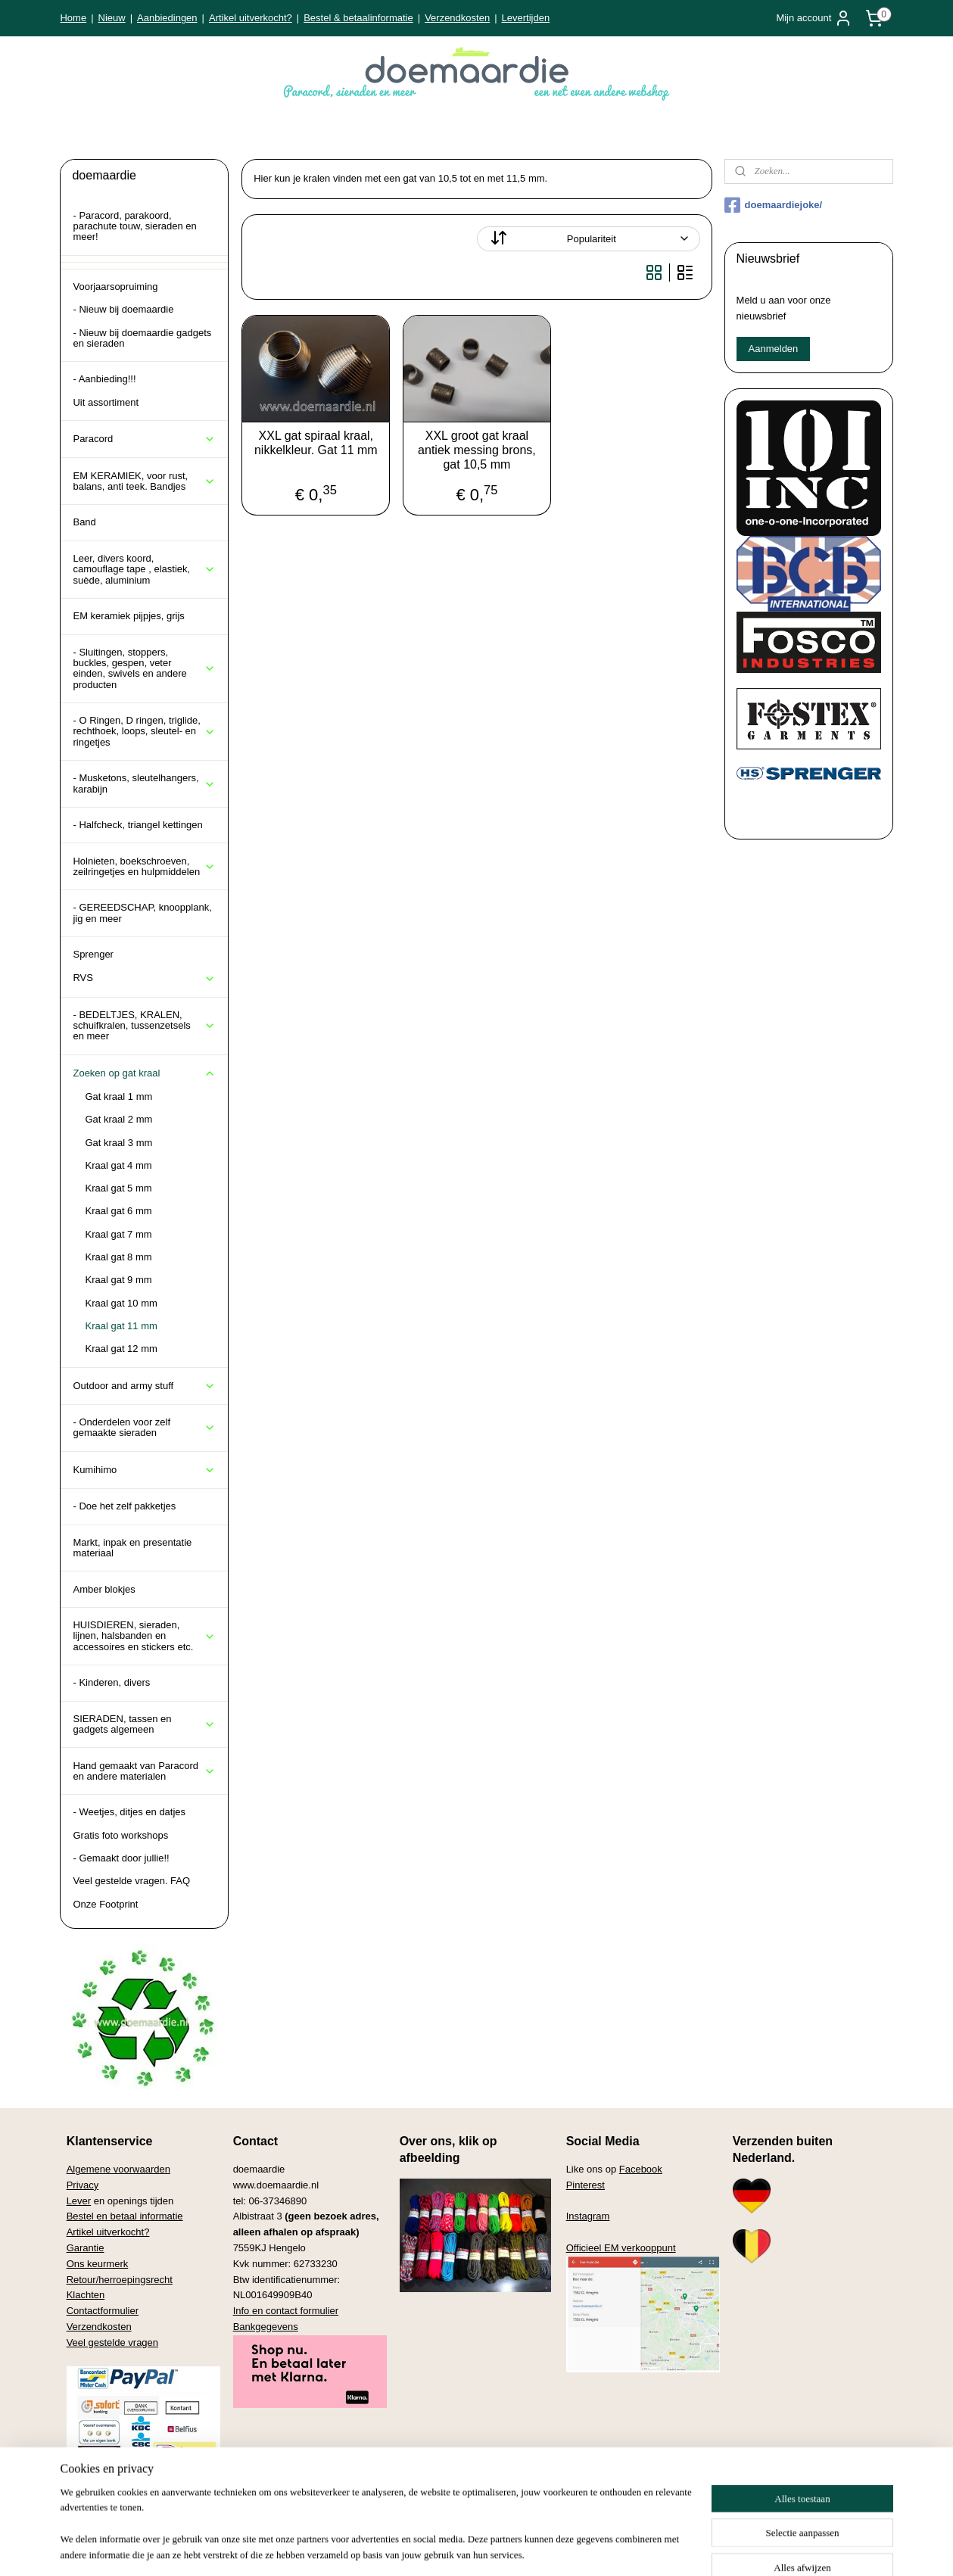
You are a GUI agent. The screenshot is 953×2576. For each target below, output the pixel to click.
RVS (144, 978)
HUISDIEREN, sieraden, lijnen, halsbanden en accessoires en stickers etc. (144, 1635)
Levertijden (526, 17)
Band (84, 522)
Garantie (85, 2248)
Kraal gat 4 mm (118, 1165)
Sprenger (93, 954)
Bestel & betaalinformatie (358, 17)
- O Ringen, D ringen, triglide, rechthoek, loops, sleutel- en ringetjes (144, 731)
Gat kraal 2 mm (118, 1119)
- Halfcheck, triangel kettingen (137, 824)
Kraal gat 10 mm (121, 1303)
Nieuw (112, 17)
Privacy (83, 2185)
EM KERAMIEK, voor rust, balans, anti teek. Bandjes (144, 481)
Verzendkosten (457, 17)
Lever (79, 2201)
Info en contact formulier (285, 2310)
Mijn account (814, 18)
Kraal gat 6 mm (118, 1210)
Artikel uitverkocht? (250, 17)
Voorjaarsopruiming (115, 286)
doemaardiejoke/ (773, 205)
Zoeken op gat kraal (144, 1073)
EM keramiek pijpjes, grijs (128, 615)
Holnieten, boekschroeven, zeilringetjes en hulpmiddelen (144, 866)
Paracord (144, 439)
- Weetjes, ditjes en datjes (129, 1812)
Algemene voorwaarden (118, 2169)
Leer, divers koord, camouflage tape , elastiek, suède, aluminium (144, 569)
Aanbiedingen (167, 17)
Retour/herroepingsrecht (120, 2279)
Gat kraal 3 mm (118, 1142)
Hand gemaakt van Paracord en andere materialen (144, 1771)
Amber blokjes (104, 1589)
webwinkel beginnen (503, 2548)
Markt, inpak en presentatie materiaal (132, 1548)
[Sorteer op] (588, 239)
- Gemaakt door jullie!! (121, 1858)
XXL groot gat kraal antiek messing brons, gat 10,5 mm (477, 450)
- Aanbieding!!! (104, 379)
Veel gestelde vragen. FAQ (131, 1880)
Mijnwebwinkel (620, 2548)
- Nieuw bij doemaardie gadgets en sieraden (142, 338)
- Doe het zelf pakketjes (124, 1506)
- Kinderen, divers (111, 1682)
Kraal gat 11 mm (121, 1326)
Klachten (86, 2294)
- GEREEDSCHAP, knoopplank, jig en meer (142, 913)
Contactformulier (103, 2310)
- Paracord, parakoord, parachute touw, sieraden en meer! (134, 226)
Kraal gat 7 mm (118, 1234)
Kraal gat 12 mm (121, 1348)
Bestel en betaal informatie (125, 2216)
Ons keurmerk (98, 2263)
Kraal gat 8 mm (118, 1257)
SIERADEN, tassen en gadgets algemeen (144, 1724)
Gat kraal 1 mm (118, 1096)
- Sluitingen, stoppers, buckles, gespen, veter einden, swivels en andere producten (144, 668)
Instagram (588, 2216)
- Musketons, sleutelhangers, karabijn (144, 783)
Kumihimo (144, 1470)
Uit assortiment (106, 402)
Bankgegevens (265, 2326)
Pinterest (585, 2185)
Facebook (640, 2169)
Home (73, 17)
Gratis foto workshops (120, 1835)
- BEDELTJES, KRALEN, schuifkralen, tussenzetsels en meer (144, 1025)
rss (453, 2548)
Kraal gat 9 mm (118, 1279)
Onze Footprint (105, 1904)
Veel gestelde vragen (112, 2342)
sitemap (426, 2548)
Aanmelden (774, 348)
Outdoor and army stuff (144, 1386)
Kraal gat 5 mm (118, 1188)
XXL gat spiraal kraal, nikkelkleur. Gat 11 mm (315, 442)
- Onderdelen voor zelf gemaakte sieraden (144, 1427)
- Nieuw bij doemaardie (123, 309)
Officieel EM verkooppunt (621, 2248)
